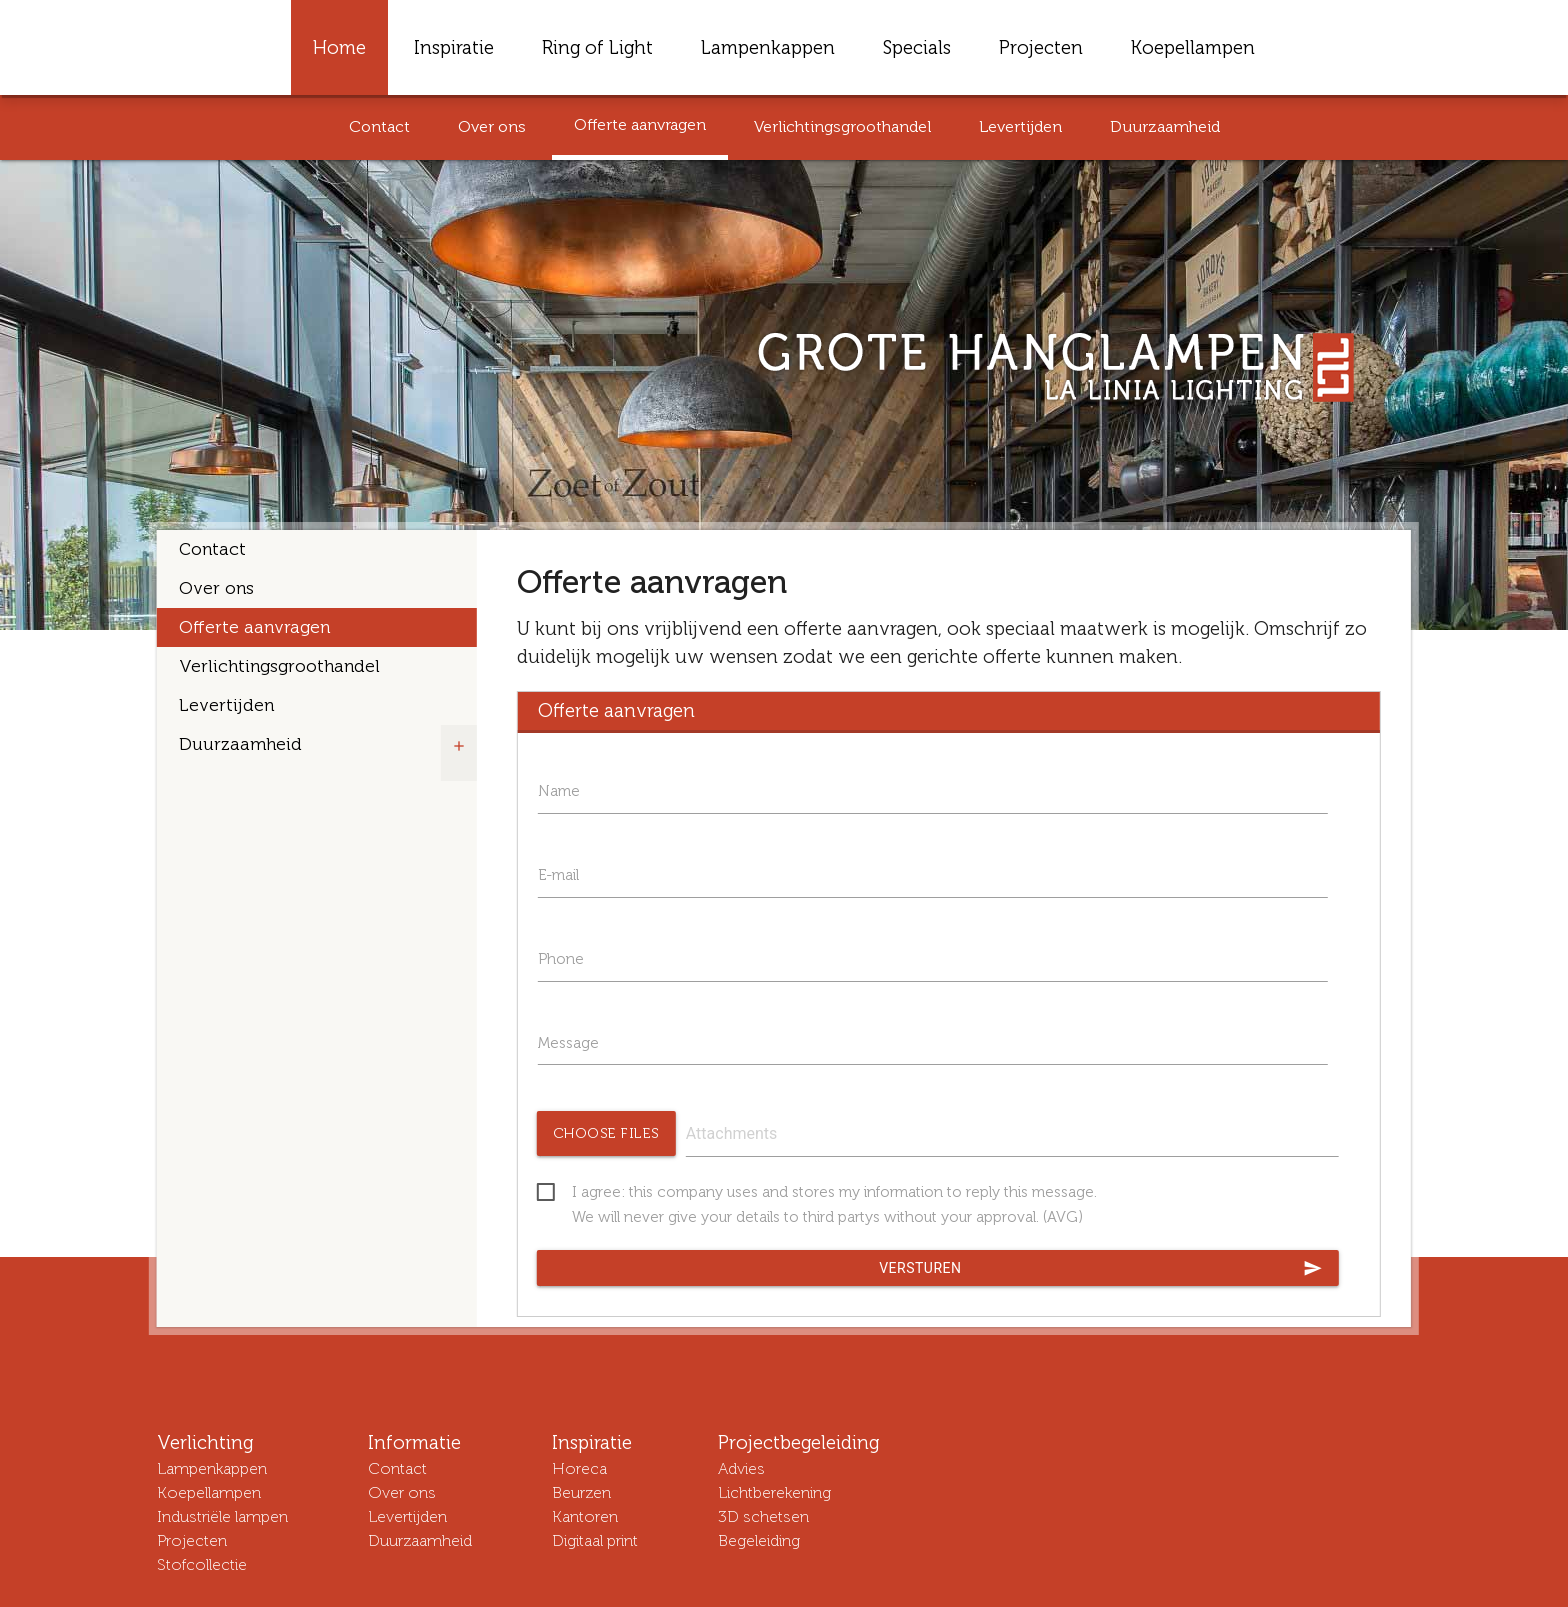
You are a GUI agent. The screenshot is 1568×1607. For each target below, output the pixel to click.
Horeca (579, 1468)
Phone (561, 959)
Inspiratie (454, 47)
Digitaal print (595, 1540)
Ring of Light (597, 47)
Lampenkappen (768, 47)
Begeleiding (759, 1540)
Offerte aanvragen (640, 124)
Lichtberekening (774, 1492)
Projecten (1041, 47)
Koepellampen (1193, 47)
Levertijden (1020, 126)
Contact (379, 126)
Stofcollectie (202, 1564)
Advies (741, 1468)
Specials (917, 47)
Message (568, 1043)
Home (339, 47)
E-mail (558, 875)
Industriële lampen (222, 1516)
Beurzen (581, 1492)
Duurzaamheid (1165, 126)
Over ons (492, 126)
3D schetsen (763, 1516)
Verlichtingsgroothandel (842, 126)
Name (559, 791)
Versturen (1101, 1268)
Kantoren (585, 1516)
